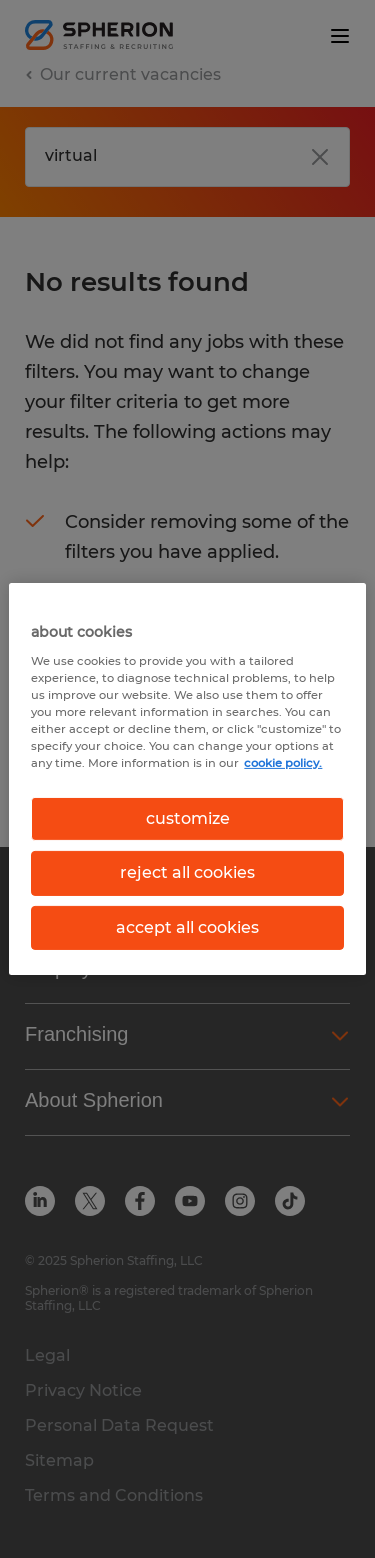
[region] (187, 779)
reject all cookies (187, 872)
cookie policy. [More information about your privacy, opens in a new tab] (283, 763)
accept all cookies (187, 927)
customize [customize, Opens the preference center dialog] (188, 818)
